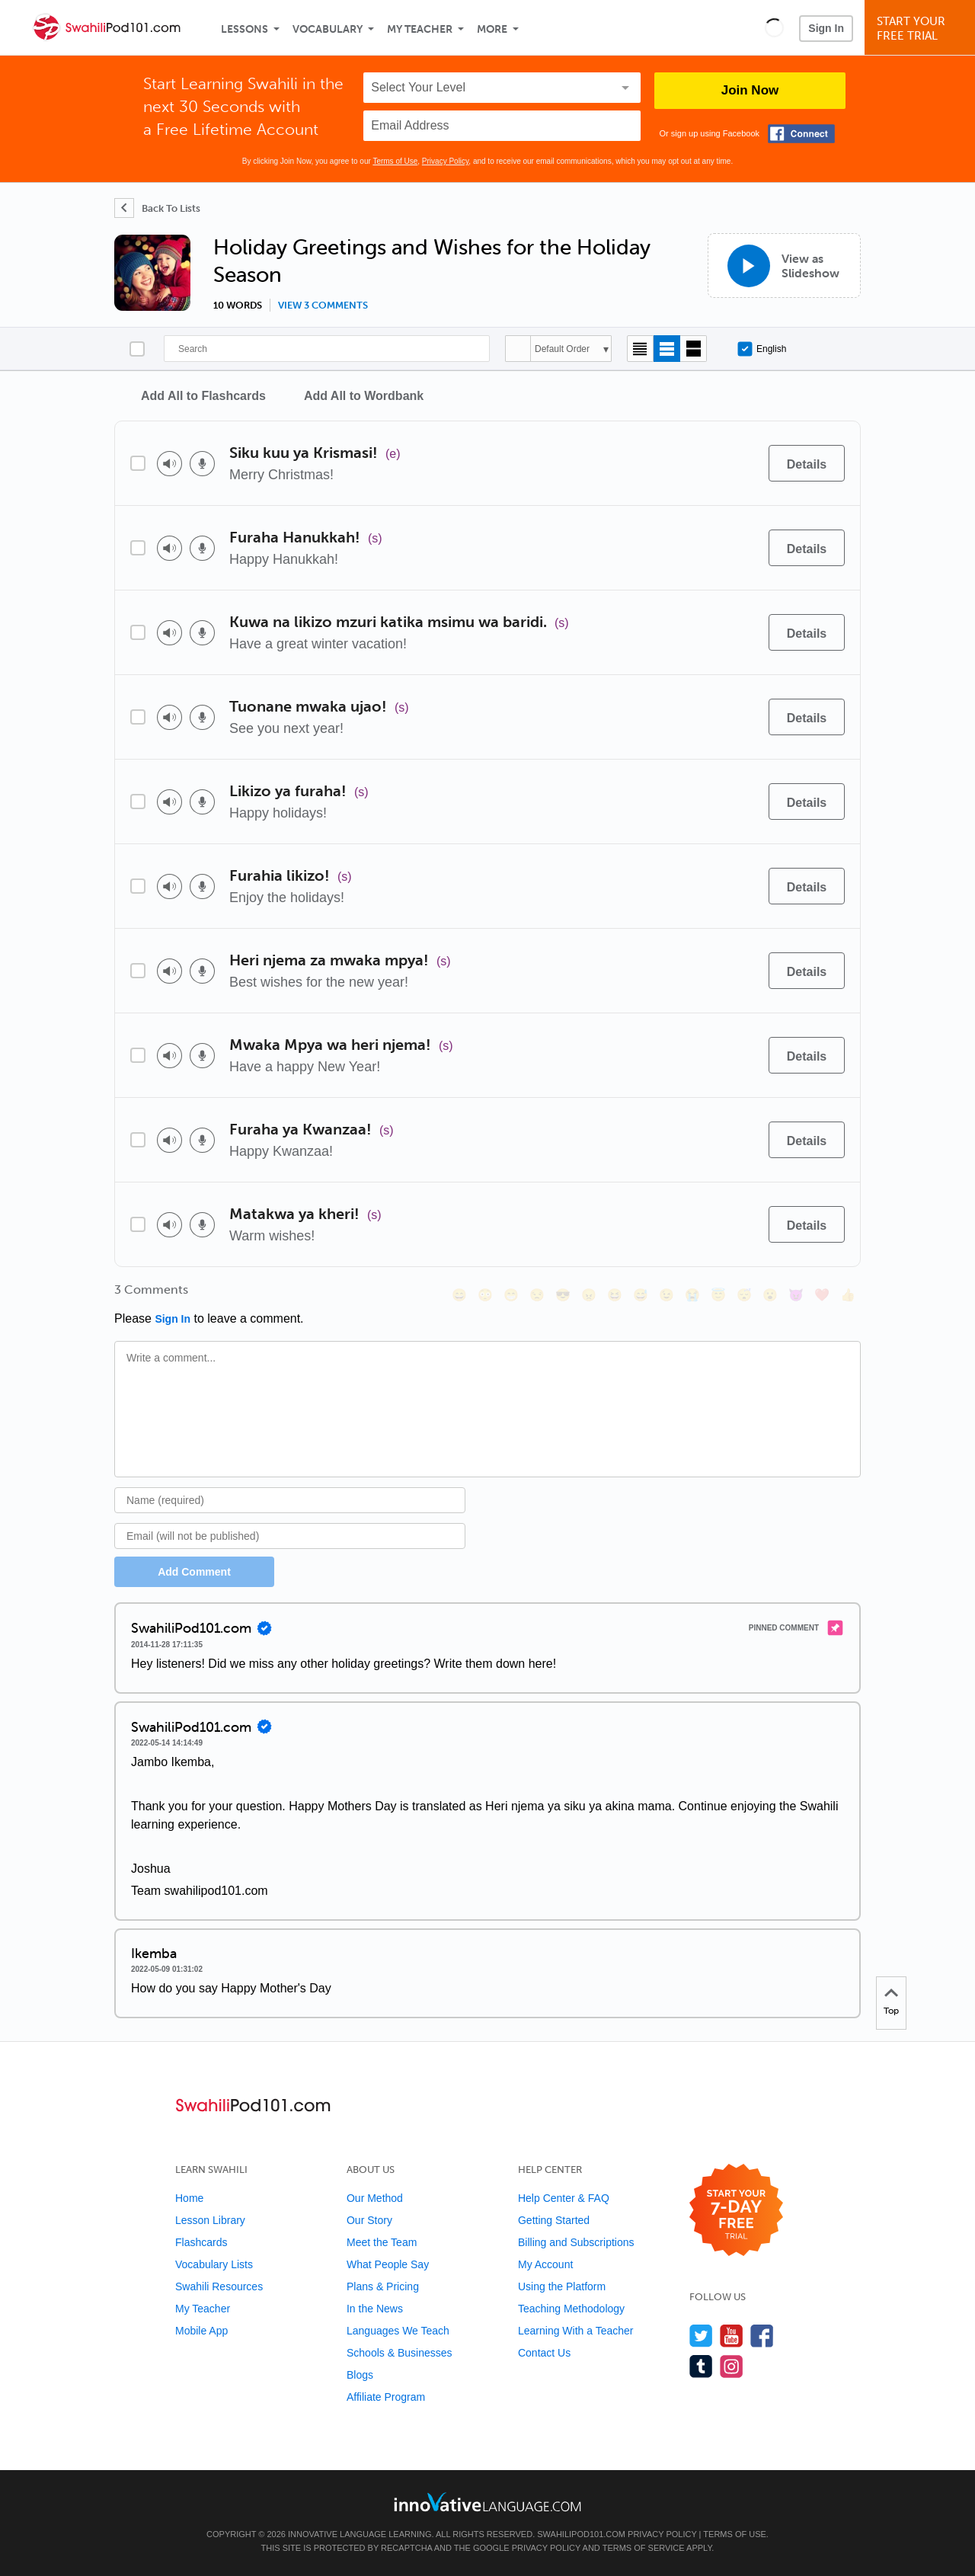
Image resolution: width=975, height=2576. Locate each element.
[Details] (807, 463)
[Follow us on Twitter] (701, 2335)
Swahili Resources (219, 2286)
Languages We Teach (398, 2331)
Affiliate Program (386, 2397)
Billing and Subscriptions (576, 2242)
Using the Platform (562, 2286)
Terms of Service (644, 2547)
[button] (774, 27)
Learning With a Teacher (576, 2331)
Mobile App (201, 2331)
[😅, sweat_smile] (641, 1295)
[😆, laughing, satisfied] (615, 1295)
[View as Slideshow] (784, 265)
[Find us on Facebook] (762, 2335)
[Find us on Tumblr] (701, 2366)
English (761, 349)
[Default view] (667, 348)
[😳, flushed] (485, 1295)
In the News (375, 2308)
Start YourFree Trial (922, 28)
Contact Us (544, 2353)
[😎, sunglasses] (563, 1295)
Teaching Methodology (571, 2308)
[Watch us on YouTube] (731, 2335)
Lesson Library (210, 2220)
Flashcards (201, 2242)
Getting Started (554, 2220)
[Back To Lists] (157, 208)
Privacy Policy (445, 161)
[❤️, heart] (822, 1295)
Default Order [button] (562, 349)
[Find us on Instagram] (731, 2366)
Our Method (375, 2198)
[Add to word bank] (741, 463)
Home (189, 2198)
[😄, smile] (459, 1295)
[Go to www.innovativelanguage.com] (487, 2501)
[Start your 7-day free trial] (736, 2211)
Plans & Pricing (383, 2286)
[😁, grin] (511, 1295)
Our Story (369, 2220)
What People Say (388, 2264)
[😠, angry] (589, 1295)
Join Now (750, 90)
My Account (545, 2264)
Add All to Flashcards (203, 395)
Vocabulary (327, 29)
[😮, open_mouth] (770, 1295)
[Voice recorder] (202, 463)
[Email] (289, 1536)
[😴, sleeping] (744, 1295)
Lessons (244, 29)
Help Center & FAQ (563, 2198)
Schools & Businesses (399, 2353)
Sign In (826, 28)
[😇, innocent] (718, 1295)
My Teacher (419, 29)
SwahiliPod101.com (581, 2534)
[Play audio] (169, 463)
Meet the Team (382, 2242)
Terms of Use (394, 161)
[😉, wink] (666, 1295)
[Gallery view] (693, 348)
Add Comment (194, 1572)
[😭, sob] (692, 1295)
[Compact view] (640, 348)
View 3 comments (323, 305)
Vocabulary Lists (214, 2264)
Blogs (360, 2375)
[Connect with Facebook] (801, 134)
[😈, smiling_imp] (796, 1295)
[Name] (289, 1500)
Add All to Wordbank (364, 395)
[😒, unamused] (537, 1295)
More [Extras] (492, 29)
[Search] (327, 348)
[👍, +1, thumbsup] (848, 1295)
